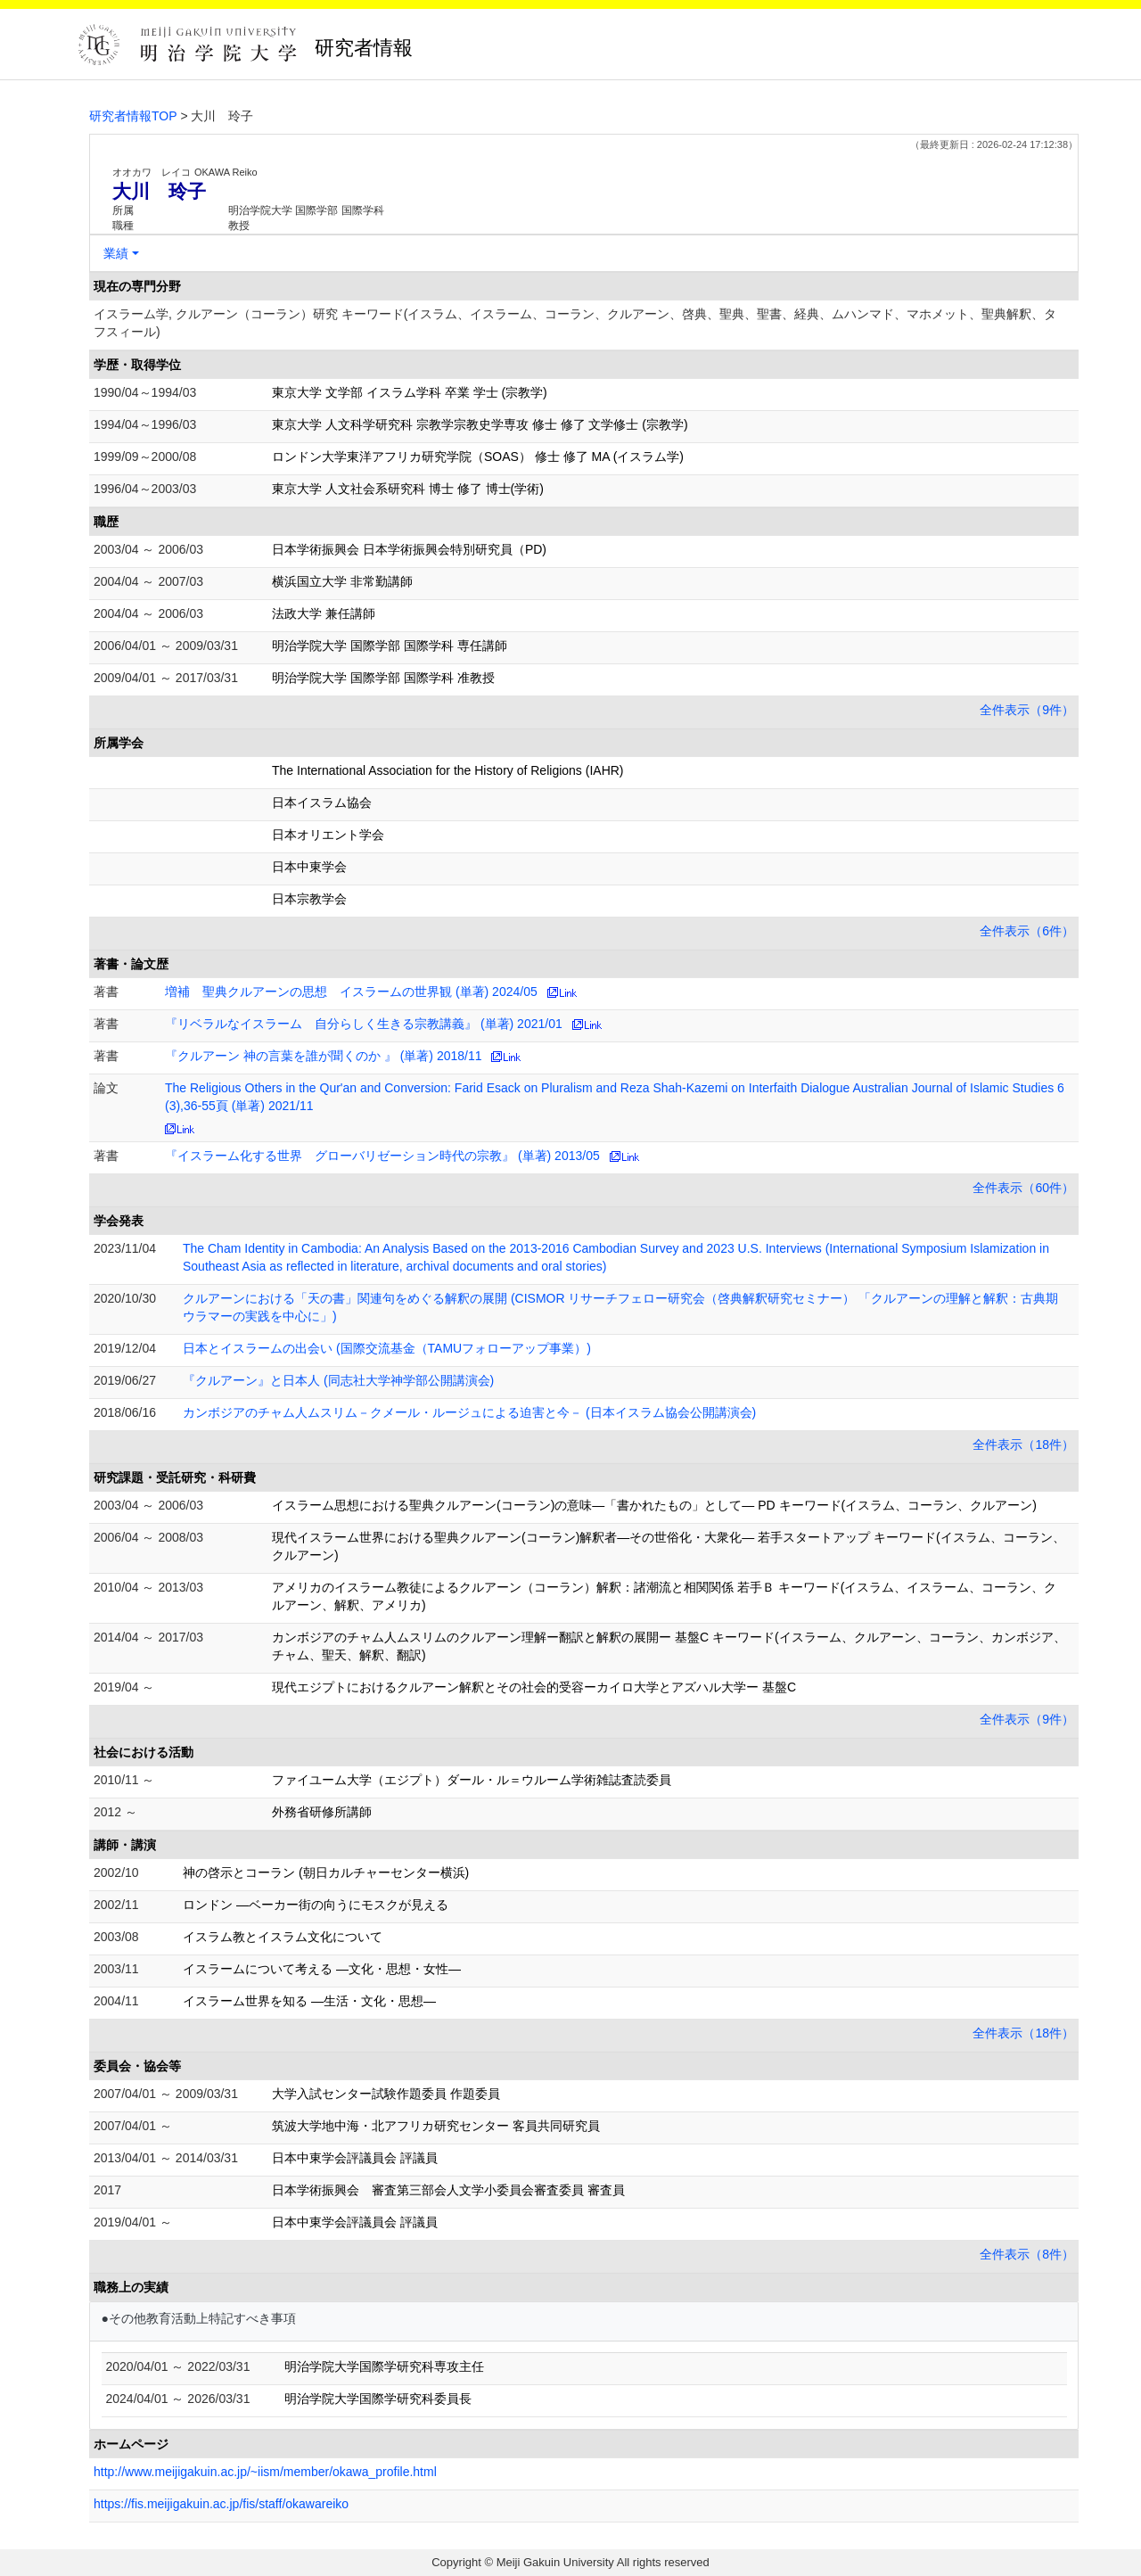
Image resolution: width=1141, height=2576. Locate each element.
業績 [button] (115, 253)
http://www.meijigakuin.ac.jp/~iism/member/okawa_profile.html (265, 2472)
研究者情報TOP (133, 116)
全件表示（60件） (1023, 1188)
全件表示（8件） (1027, 2254)
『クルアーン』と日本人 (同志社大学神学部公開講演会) (338, 1380)
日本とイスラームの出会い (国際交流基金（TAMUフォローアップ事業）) (387, 1348)
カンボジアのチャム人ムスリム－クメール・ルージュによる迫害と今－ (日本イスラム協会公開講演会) (469, 1412)
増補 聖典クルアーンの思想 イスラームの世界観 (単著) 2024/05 (351, 991)
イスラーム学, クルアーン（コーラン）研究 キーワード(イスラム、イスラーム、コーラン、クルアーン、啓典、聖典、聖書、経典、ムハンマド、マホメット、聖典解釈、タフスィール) (575, 323)
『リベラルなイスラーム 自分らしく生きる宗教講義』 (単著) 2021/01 (363, 1023)
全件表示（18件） (1023, 1444)
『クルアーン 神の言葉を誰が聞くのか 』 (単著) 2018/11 (323, 1056)
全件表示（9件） (1027, 710)
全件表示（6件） (1027, 931)
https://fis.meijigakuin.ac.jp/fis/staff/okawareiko (221, 2504)
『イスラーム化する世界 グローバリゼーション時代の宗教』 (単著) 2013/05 (382, 1155)
